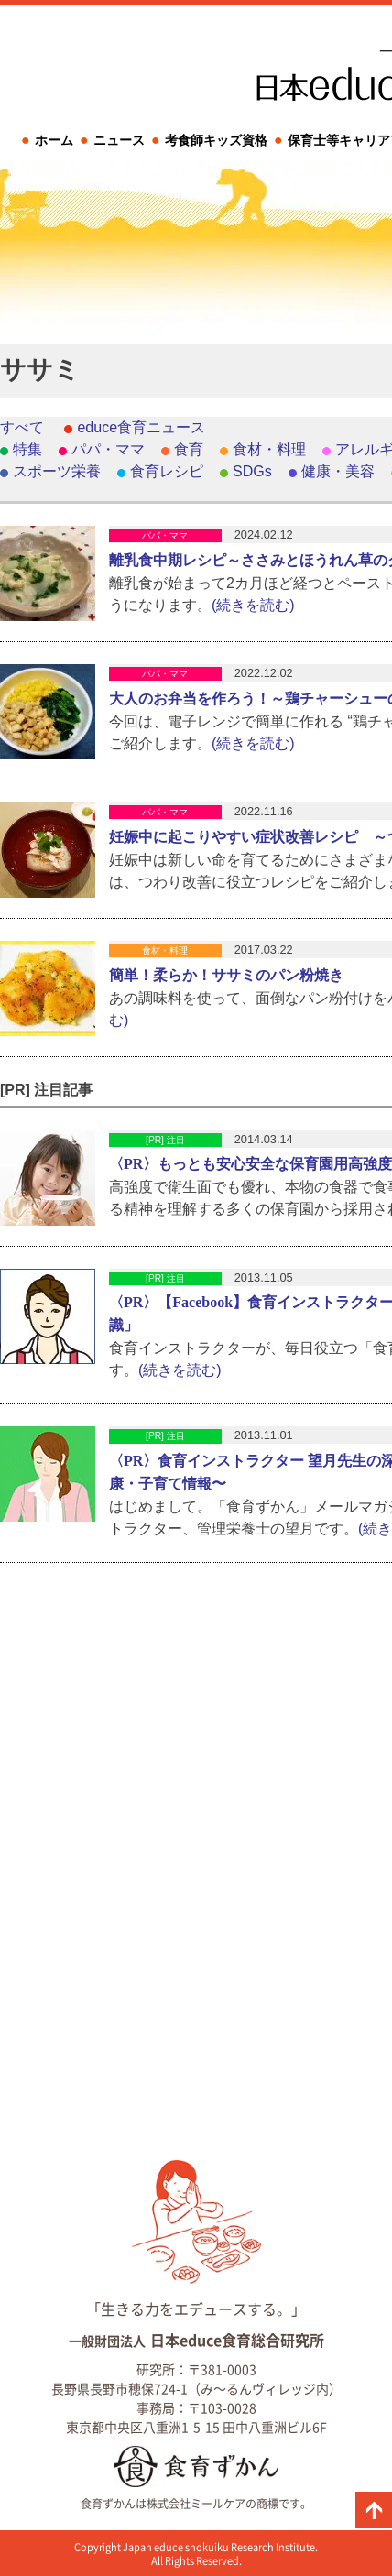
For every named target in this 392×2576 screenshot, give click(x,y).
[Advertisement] (196, 613)
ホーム (54, 140)
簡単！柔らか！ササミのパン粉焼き (226, 975)
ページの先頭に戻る (373, 2510)
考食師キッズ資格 (216, 140)
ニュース (119, 140)
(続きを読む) (180, 1370)
